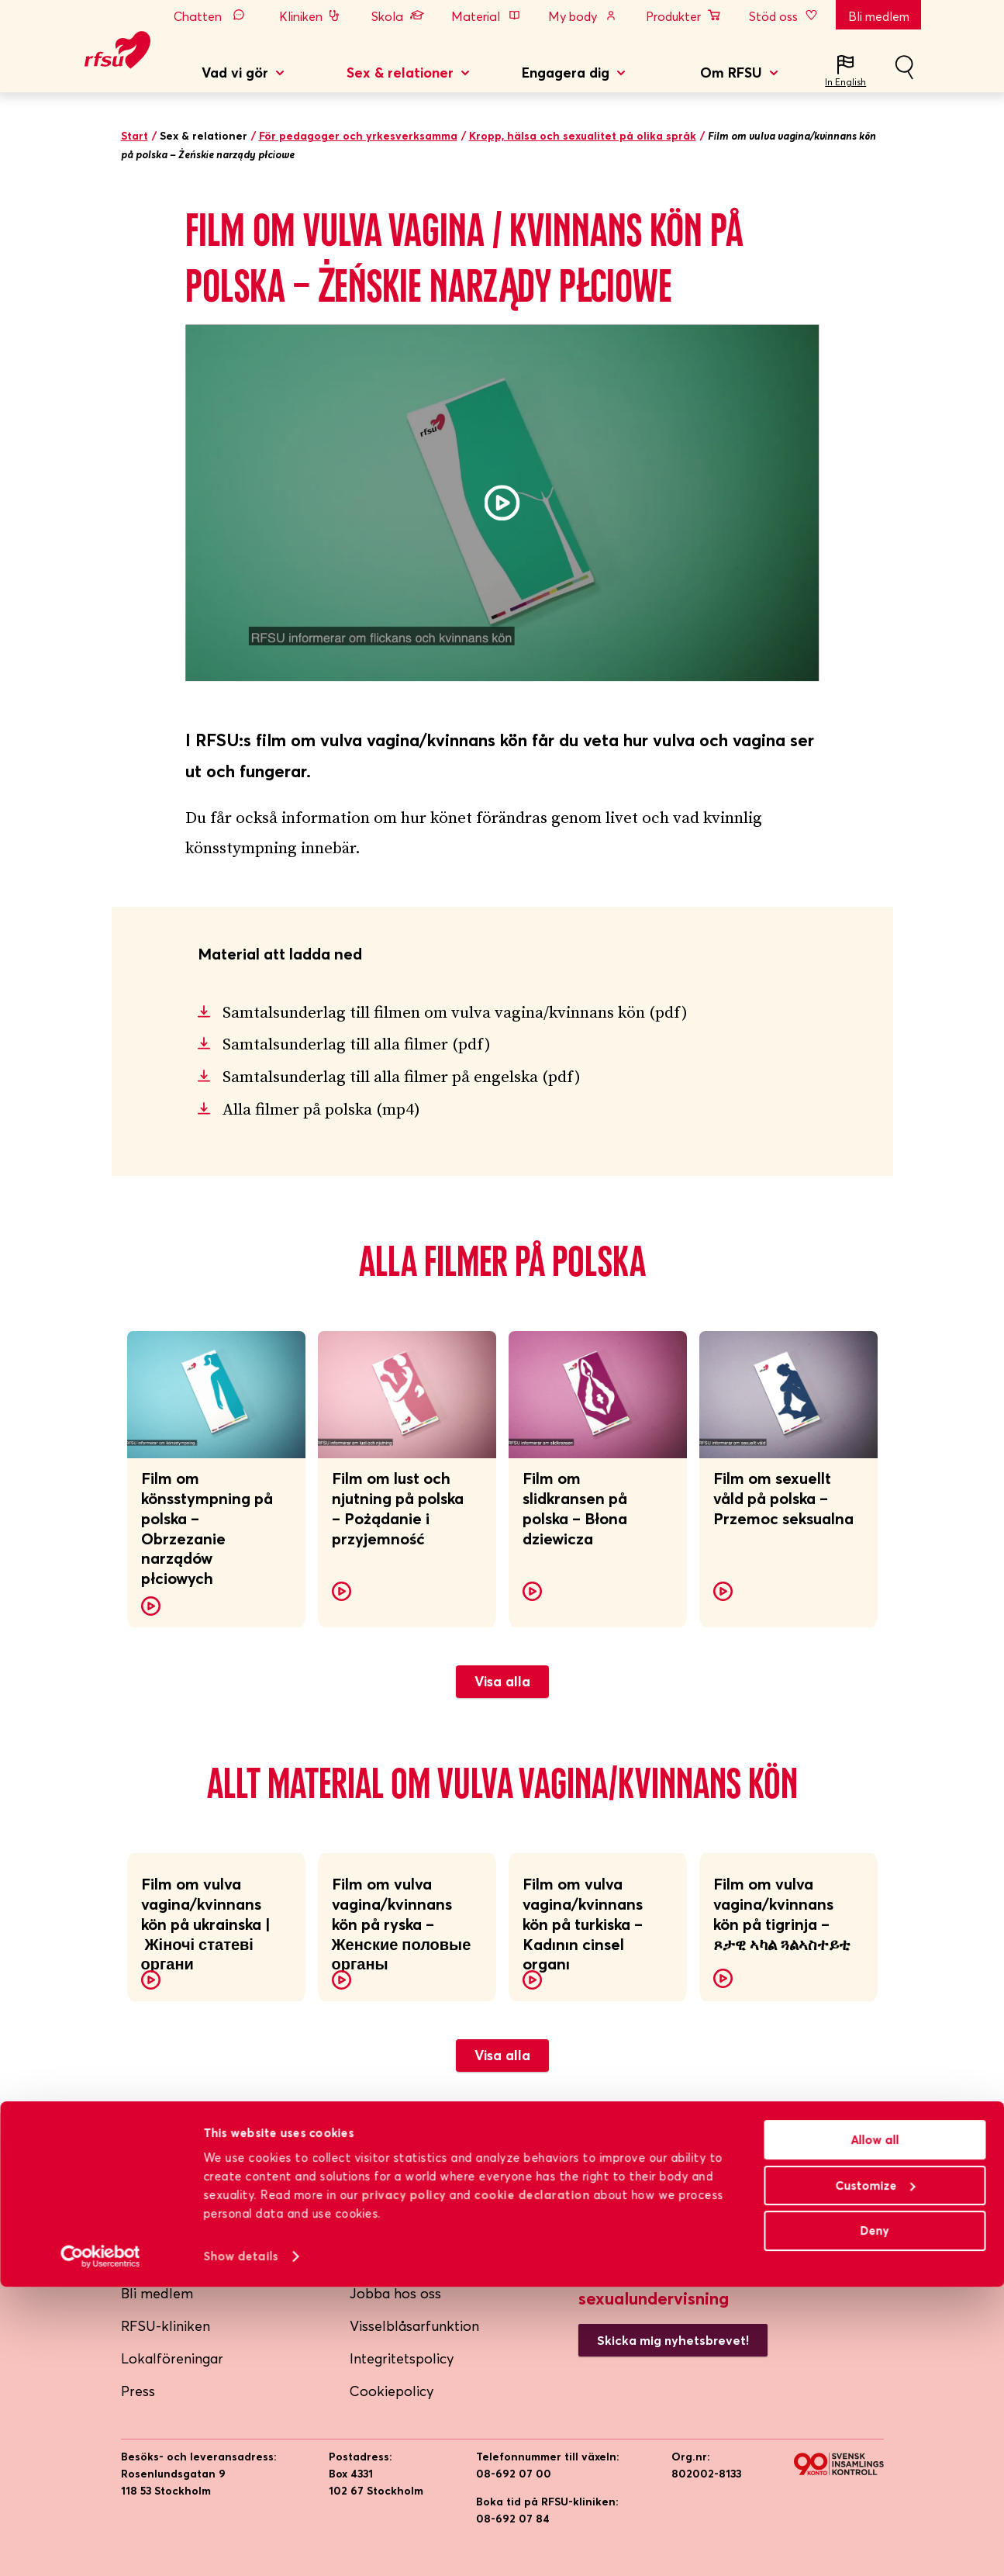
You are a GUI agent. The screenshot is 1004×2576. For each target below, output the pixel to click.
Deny (875, 2519)
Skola (397, 16)
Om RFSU (731, 72)
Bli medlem (878, 16)
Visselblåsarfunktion (414, 2326)
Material (486, 16)
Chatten (213, 16)
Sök (904, 73)
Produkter (684, 16)
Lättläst (374, 2261)
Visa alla (502, 1681)
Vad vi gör (235, 72)
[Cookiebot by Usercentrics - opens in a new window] (100, 2545)
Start (134, 136)
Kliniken (311, 16)
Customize (875, 2474)
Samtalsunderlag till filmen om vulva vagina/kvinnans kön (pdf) (455, 1013)
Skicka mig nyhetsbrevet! (673, 2340)
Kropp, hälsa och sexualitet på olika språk (582, 136)
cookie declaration (532, 2484)
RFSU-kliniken (165, 2326)
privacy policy (403, 2484)
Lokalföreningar (172, 2358)
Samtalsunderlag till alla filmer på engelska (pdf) (402, 1077)
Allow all (874, 2429)
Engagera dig (565, 72)
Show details (240, 2545)
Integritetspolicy (402, 2358)
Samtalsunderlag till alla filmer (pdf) (357, 1045)
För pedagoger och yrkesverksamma (358, 136)
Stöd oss (784, 16)
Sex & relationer (400, 72)
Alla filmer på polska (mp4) (321, 1110)
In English (845, 82)
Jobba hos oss (395, 2293)
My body (583, 16)
